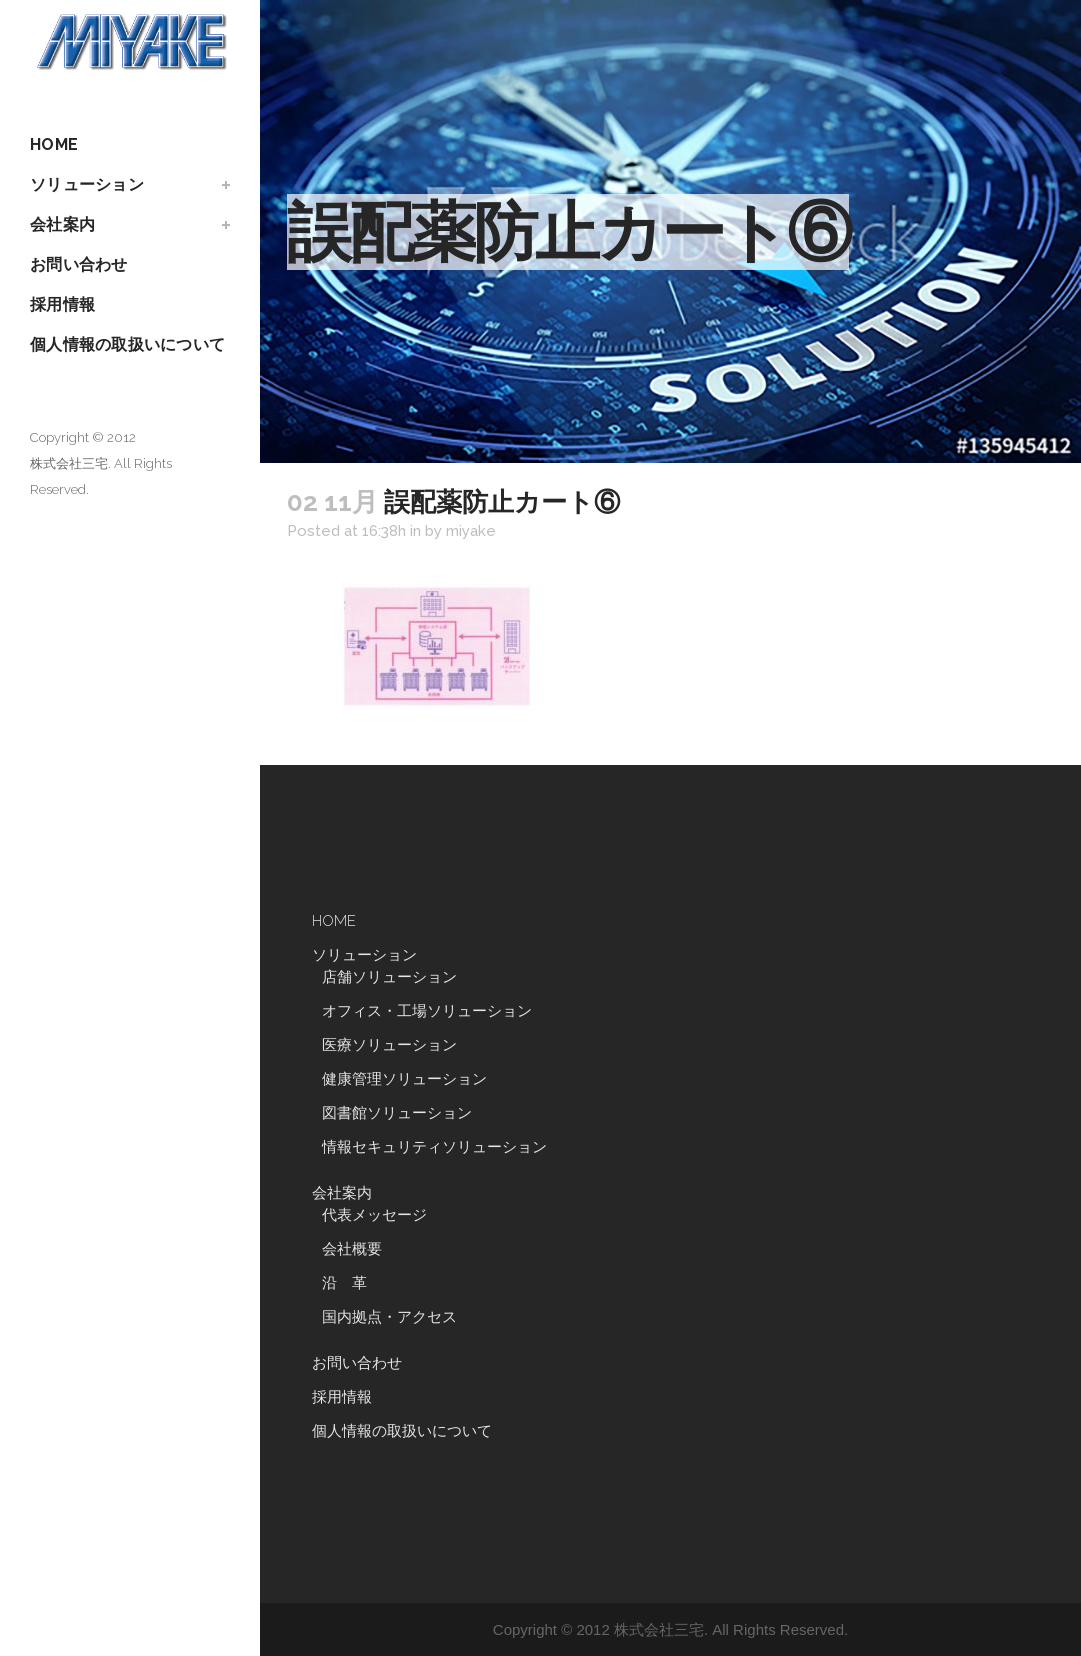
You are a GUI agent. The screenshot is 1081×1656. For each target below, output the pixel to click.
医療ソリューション (389, 1045)
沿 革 (352, 1283)
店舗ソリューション (389, 977)
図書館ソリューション (397, 1113)
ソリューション (364, 955)
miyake (471, 531)
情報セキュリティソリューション (434, 1147)
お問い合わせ (357, 1363)
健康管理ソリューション (404, 1079)
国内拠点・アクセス (389, 1317)
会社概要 (352, 1249)
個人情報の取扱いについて (402, 1431)
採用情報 (342, 1397)
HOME (334, 921)
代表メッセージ (374, 1215)
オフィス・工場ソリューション (427, 1011)
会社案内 (342, 1193)
